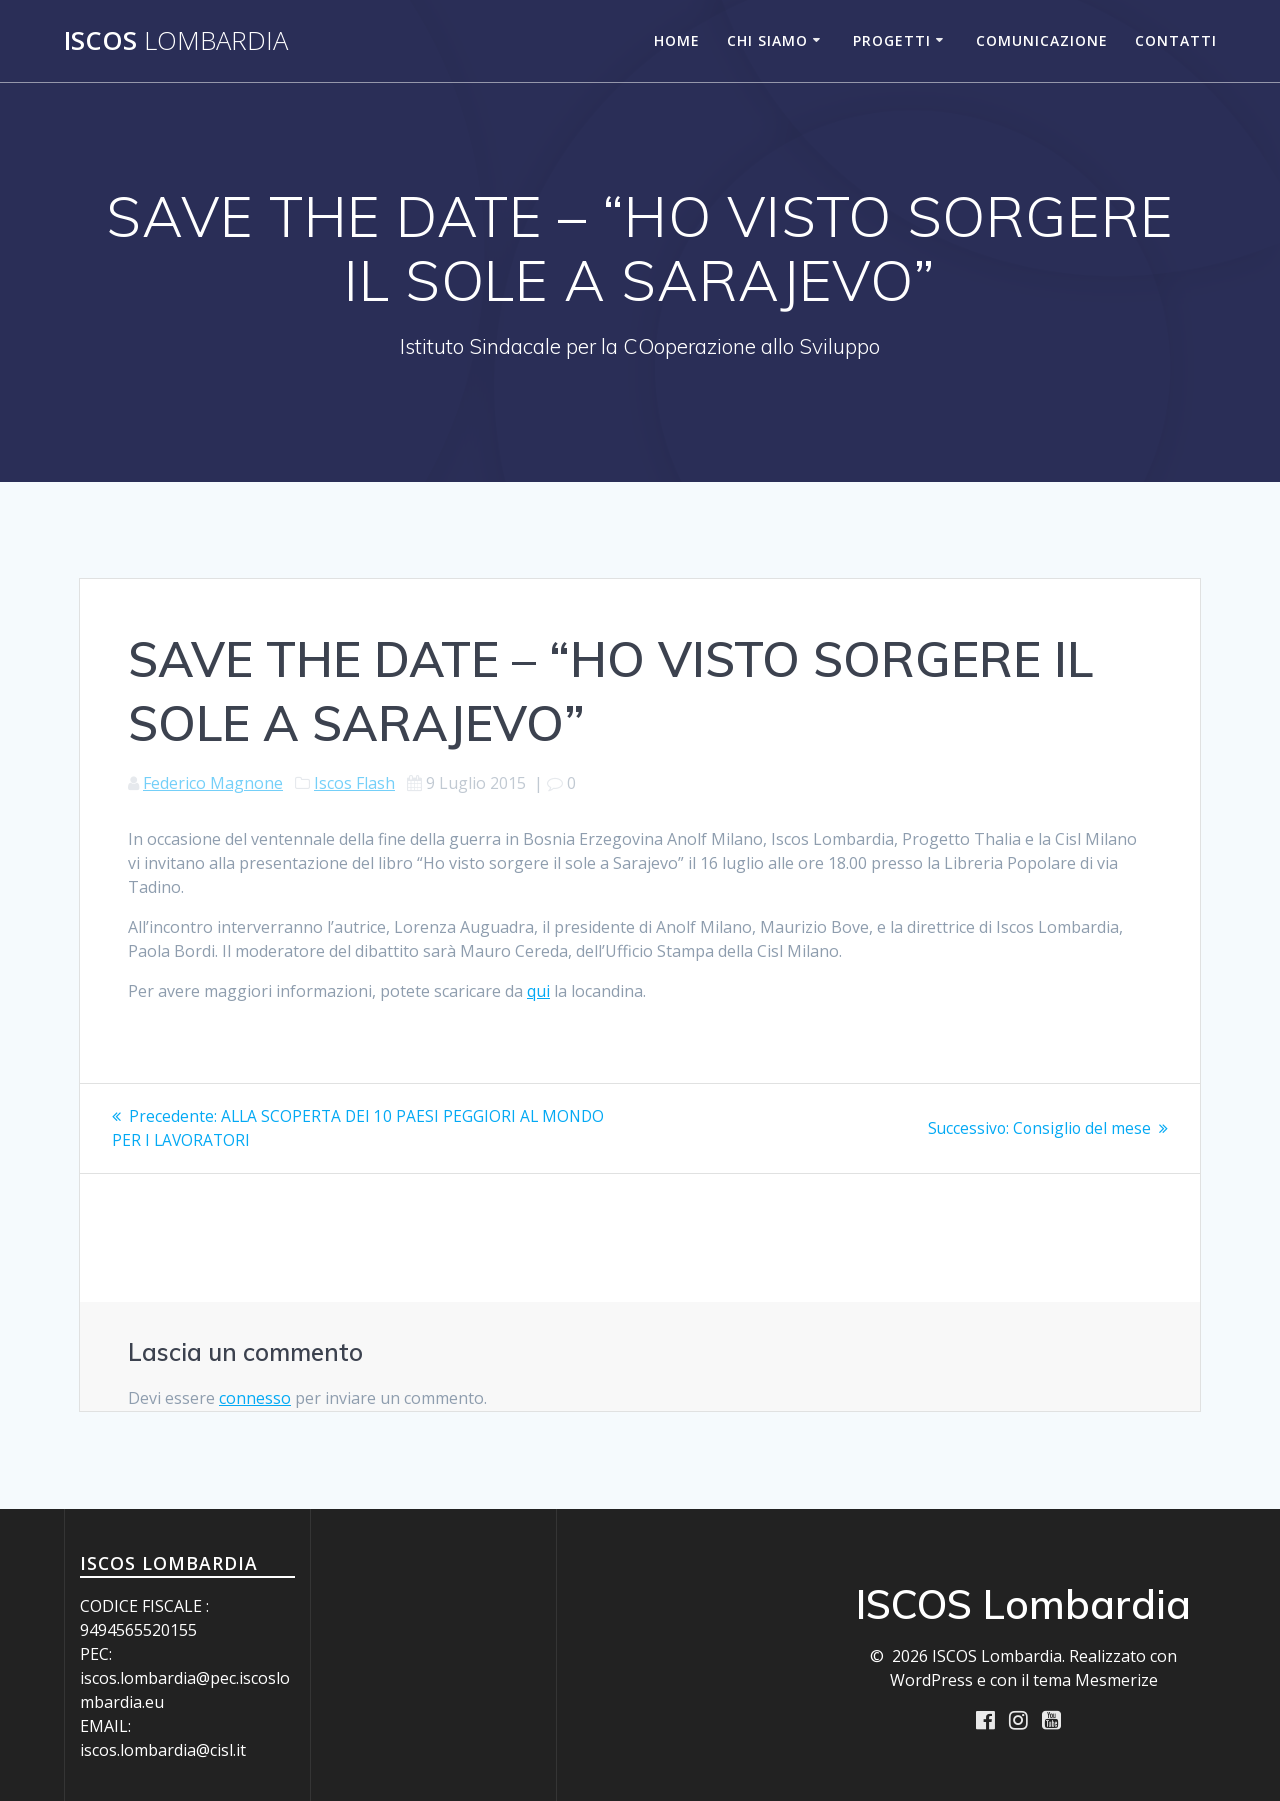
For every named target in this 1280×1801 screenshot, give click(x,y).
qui (538, 991)
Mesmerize (1116, 1680)
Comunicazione (1042, 40)
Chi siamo (767, 40)
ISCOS (176, 41)
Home (677, 40)
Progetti (892, 40)
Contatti (1176, 40)
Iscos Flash (354, 783)
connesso (255, 1397)
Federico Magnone (213, 783)
